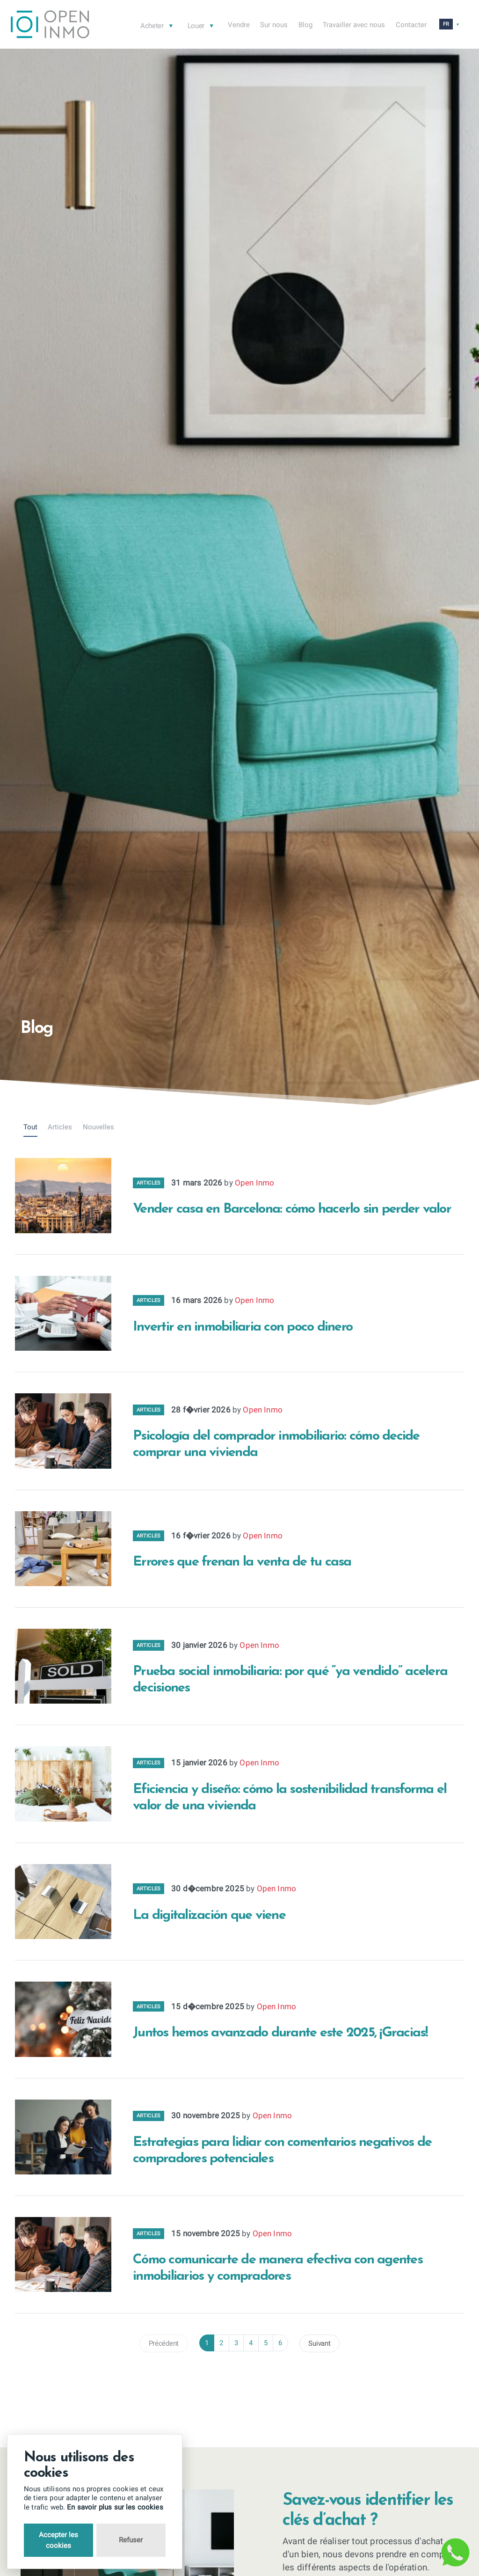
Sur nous (274, 25)
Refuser (131, 2540)
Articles (60, 1127)
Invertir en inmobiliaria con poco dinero (242, 1327)
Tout (30, 1127)
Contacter (411, 25)
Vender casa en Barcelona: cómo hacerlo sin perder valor (292, 1209)
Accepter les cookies (58, 2540)
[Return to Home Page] (50, 26)
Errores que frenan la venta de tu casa (242, 1562)
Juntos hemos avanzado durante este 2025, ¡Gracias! (280, 2033)
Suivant (319, 2343)
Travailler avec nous (354, 25)
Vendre (239, 25)
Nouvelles (98, 1127)
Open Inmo (255, 1182)
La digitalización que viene (209, 1915)
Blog (305, 25)
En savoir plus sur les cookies (115, 2507)
